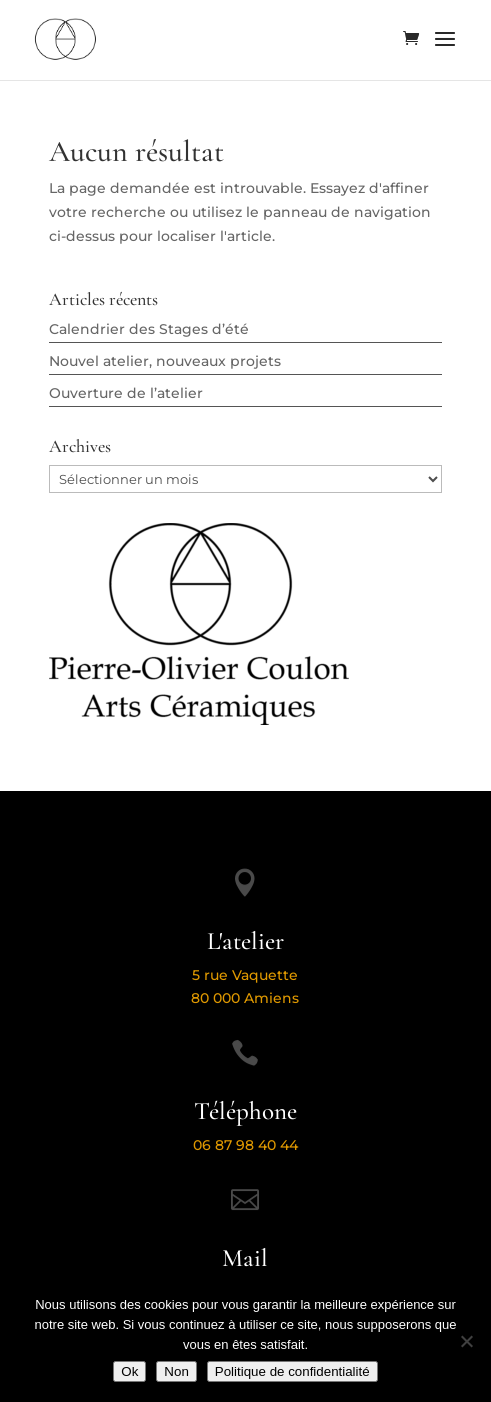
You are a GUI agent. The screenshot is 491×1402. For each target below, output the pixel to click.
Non (176, 1371)
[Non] (466, 1341)
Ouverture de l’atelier (126, 393)
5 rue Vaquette (245, 975)
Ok (129, 1371)
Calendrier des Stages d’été (149, 329)
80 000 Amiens (245, 998)
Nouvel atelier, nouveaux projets (165, 361)
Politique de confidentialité (292, 1371)
